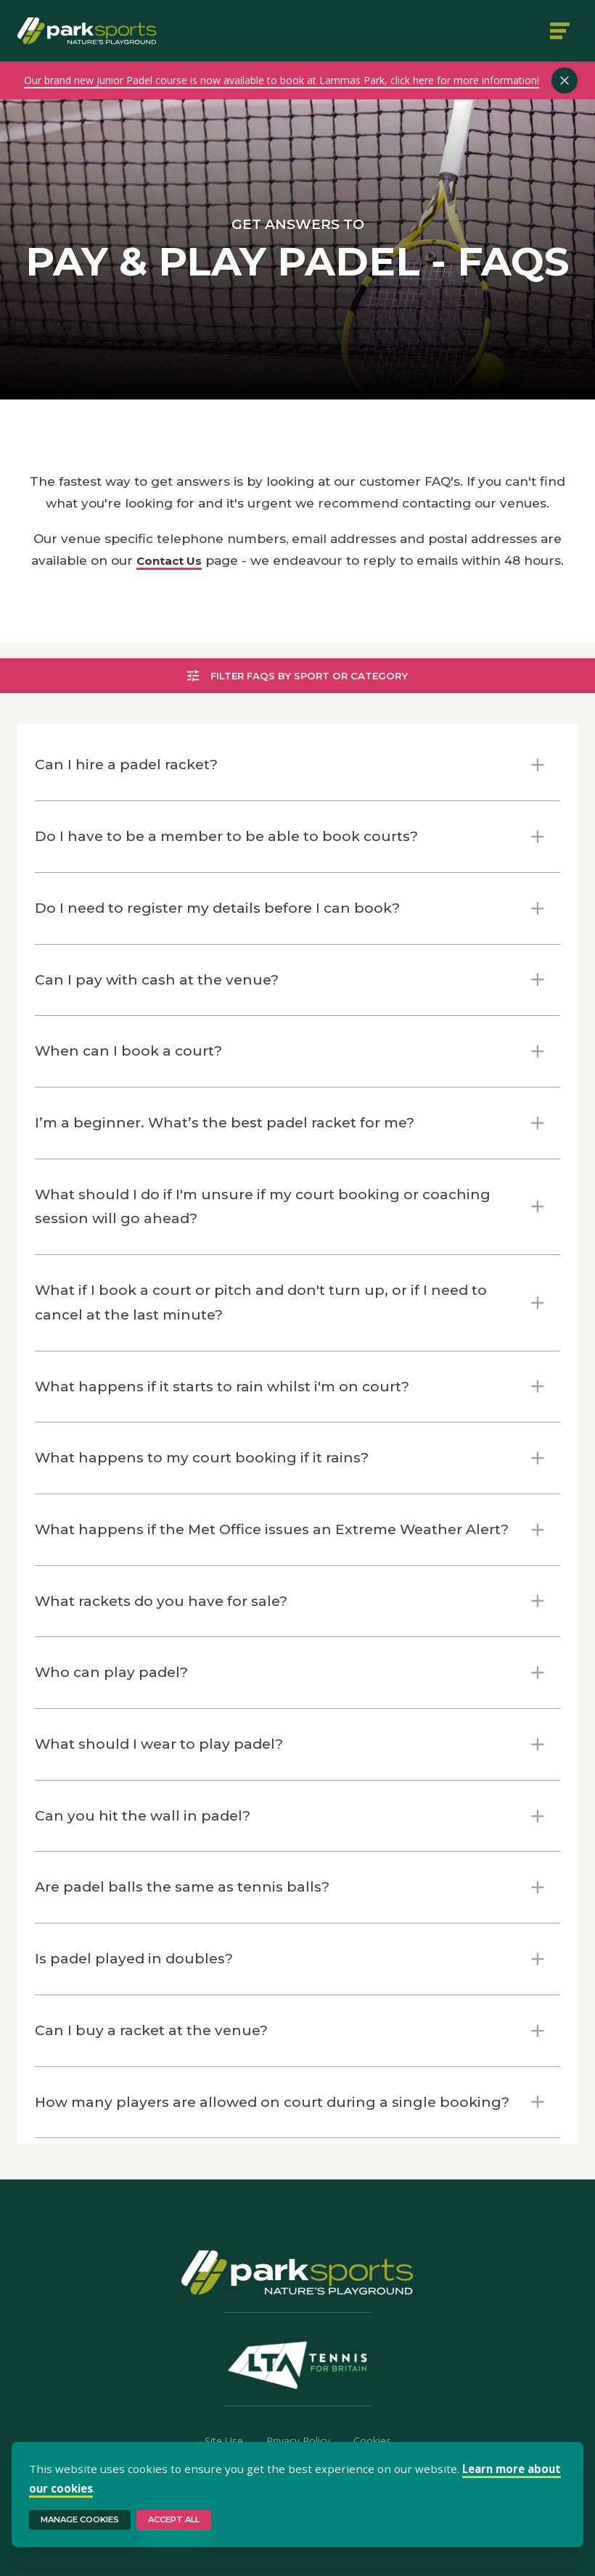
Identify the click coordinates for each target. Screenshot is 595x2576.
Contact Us (169, 561)
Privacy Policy (298, 2441)
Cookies (372, 2441)
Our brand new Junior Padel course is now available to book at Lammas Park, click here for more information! (281, 80)
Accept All (174, 2519)
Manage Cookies (80, 2519)
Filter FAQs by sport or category (297, 676)
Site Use (224, 2441)
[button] (297, 764)
